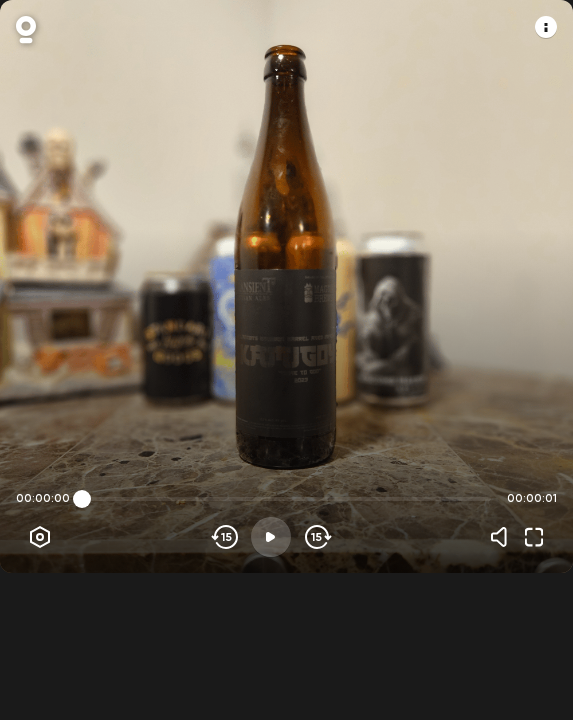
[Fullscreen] (534, 537)
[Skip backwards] (225, 537)
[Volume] (504, 537)
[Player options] (40, 537)
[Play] (271, 537)
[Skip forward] (316, 537)
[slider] (82, 499)
